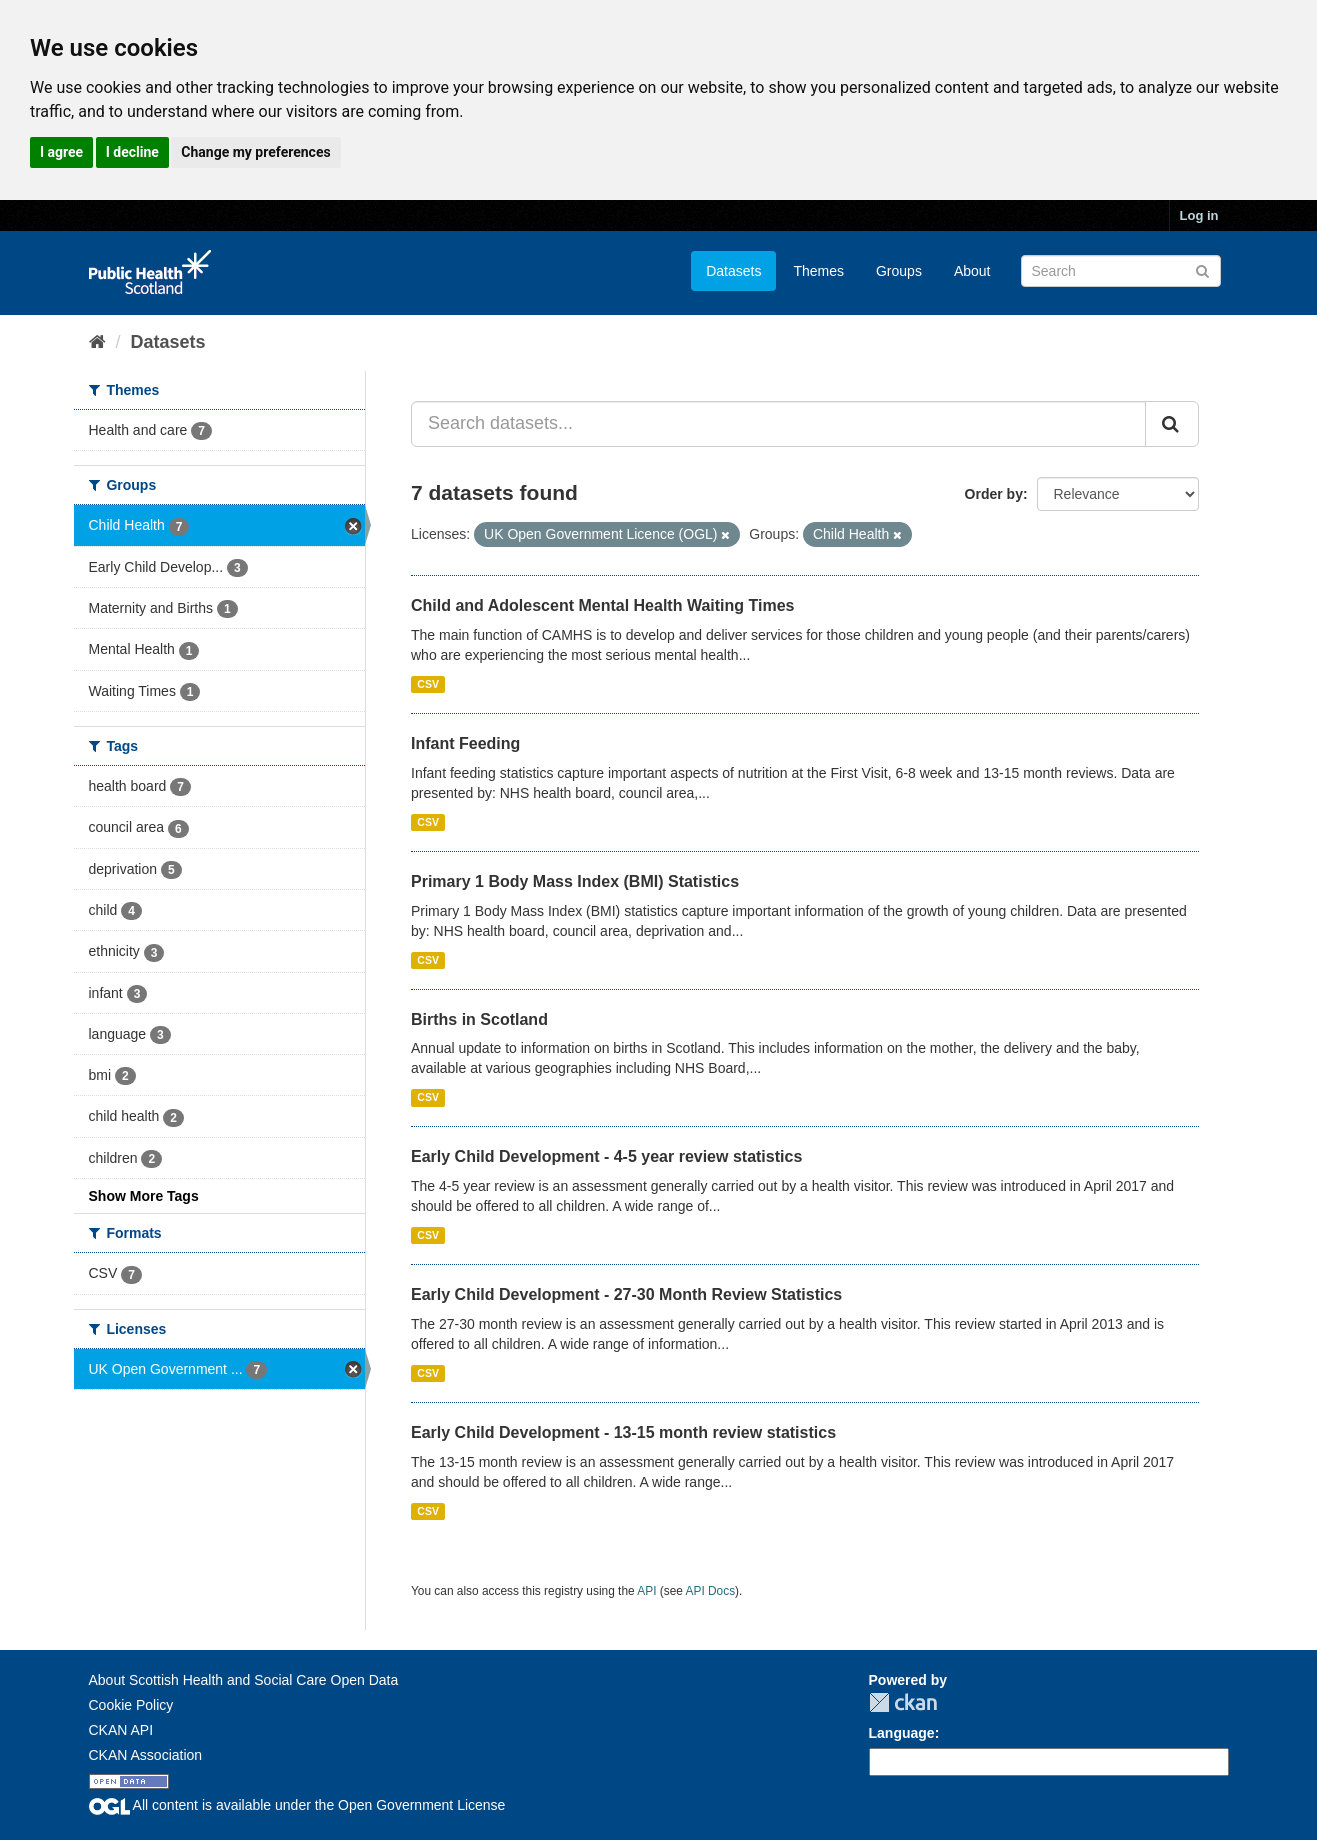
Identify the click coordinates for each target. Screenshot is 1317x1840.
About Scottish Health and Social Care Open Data (244, 1680)
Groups (899, 271)
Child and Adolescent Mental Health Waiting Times (602, 605)
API (646, 1591)
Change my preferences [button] (255, 152)
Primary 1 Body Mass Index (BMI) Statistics (575, 881)
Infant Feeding (465, 743)
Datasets (733, 271)
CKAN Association (146, 1755)
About (972, 271)
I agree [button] (61, 152)
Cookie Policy (131, 1705)
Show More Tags (144, 1196)
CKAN (903, 1702)
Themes (818, 271)
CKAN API (121, 1730)
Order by (994, 494)
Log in (1199, 215)
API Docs (711, 1591)
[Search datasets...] (778, 424)
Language (902, 1733)
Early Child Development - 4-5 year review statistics (606, 1156)
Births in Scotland (479, 1019)
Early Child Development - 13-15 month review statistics (623, 1432)
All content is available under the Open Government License (297, 1805)
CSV (428, 684)
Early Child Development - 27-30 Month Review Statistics (626, 1294)
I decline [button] (132, 152)
